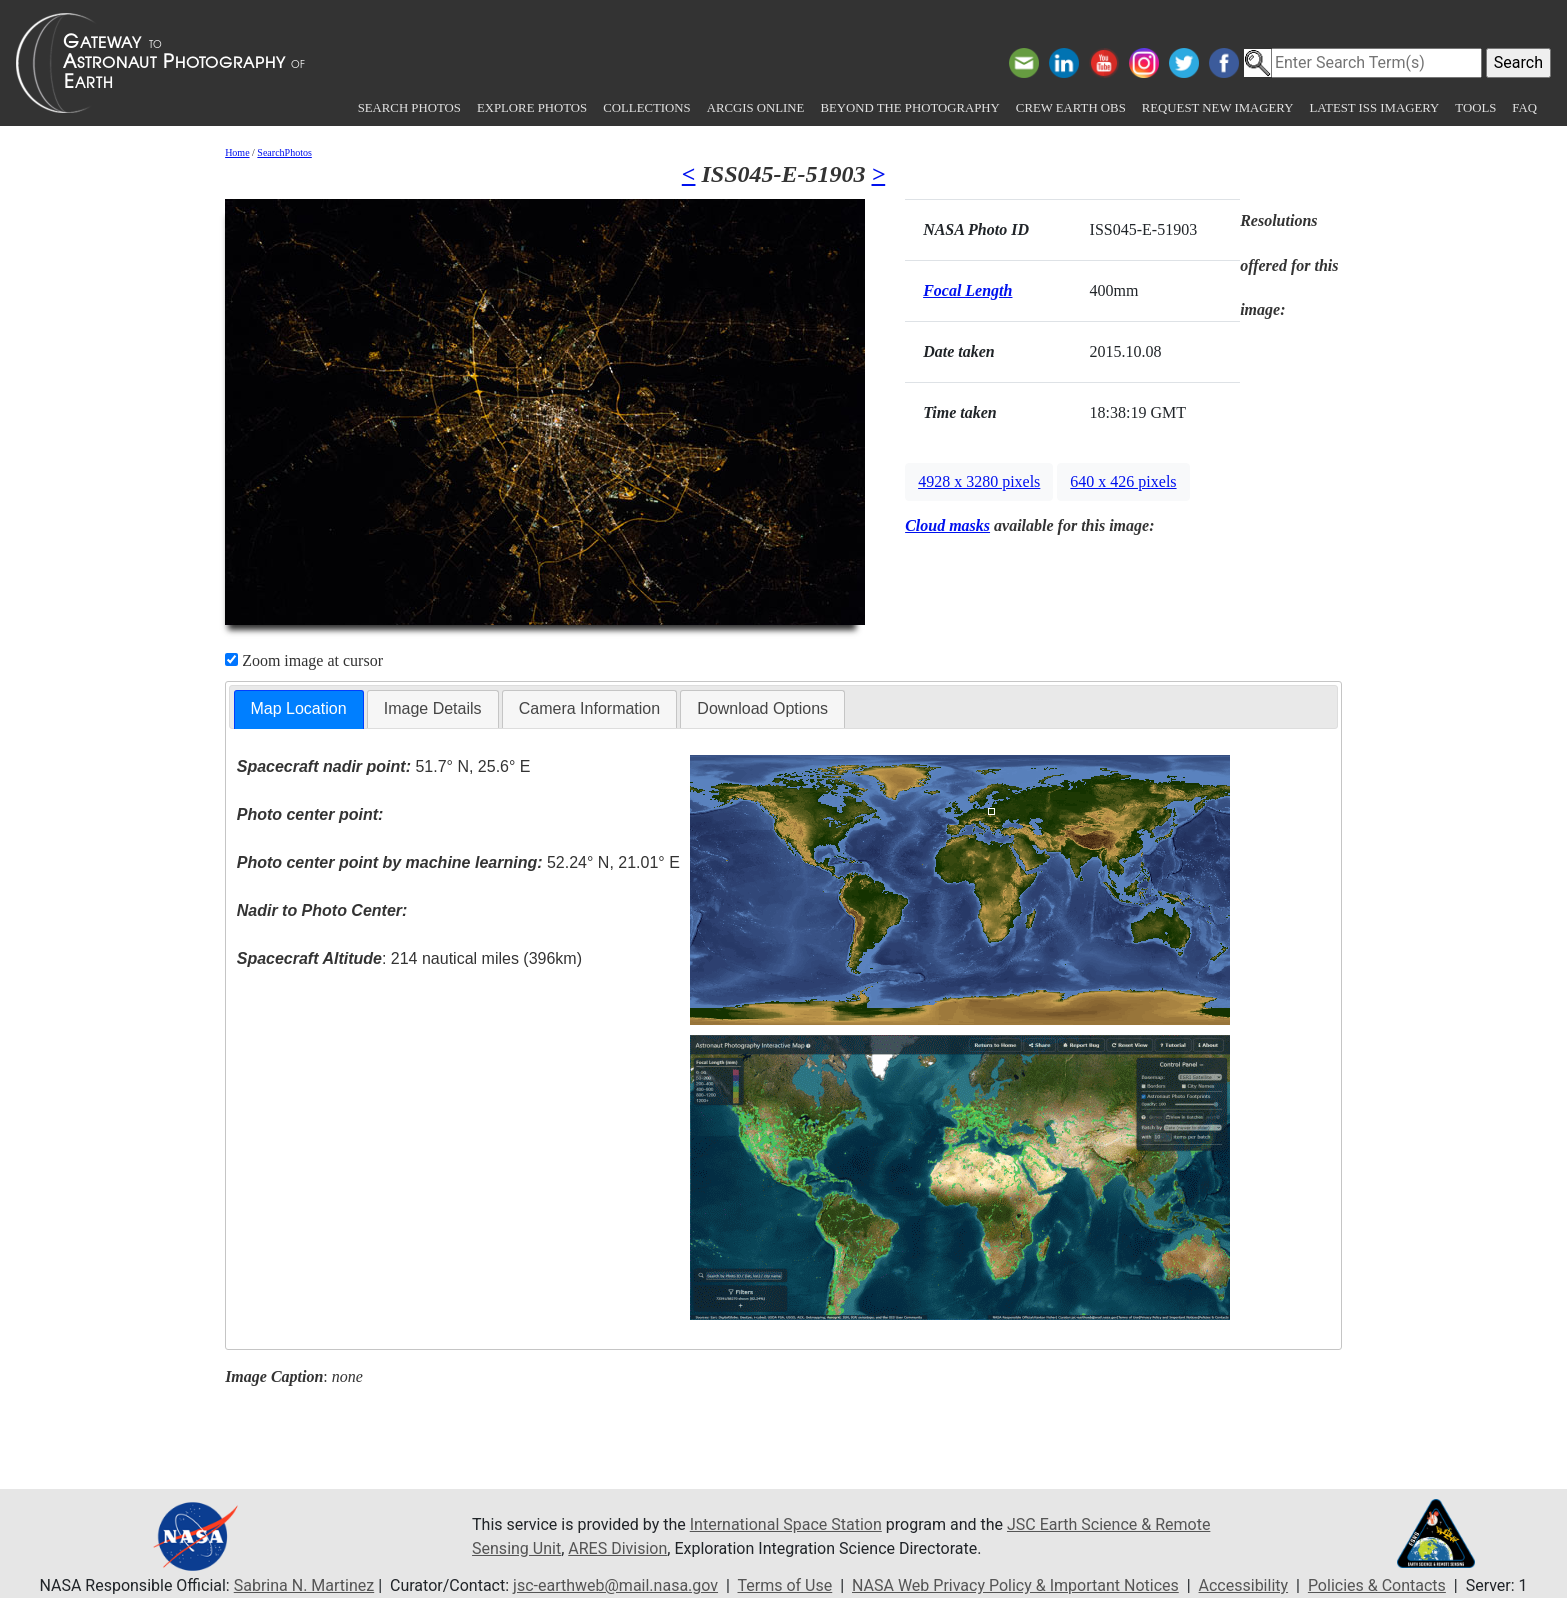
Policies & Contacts (1377, 1585)
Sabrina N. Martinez (304, 1585)
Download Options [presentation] (762, 708)
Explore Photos (532, 108)
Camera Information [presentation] (589, 708)
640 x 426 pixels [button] (1123, 481)
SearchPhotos (284, 152)
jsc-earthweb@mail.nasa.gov (615, 1585)
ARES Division (617, 1548)
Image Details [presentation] (433, 708)
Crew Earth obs (1071, 108)
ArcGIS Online (756, 108)
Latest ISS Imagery (1374, 108)
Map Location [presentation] (299, 708)
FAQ (1524, 108)
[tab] (299, 709)
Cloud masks (947, 525)
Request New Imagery (1218, 108)
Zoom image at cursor (304, 660)
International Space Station (786, 1524)
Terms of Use (785, 1585)
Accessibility (1244, 1585)
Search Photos (409, 108)
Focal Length (967, 290)
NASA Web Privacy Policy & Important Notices (1015, 1585)
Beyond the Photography (909, 108)
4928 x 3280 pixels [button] (979, 481)
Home (237, 152)
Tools (1475, 108)
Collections (646, 108)
